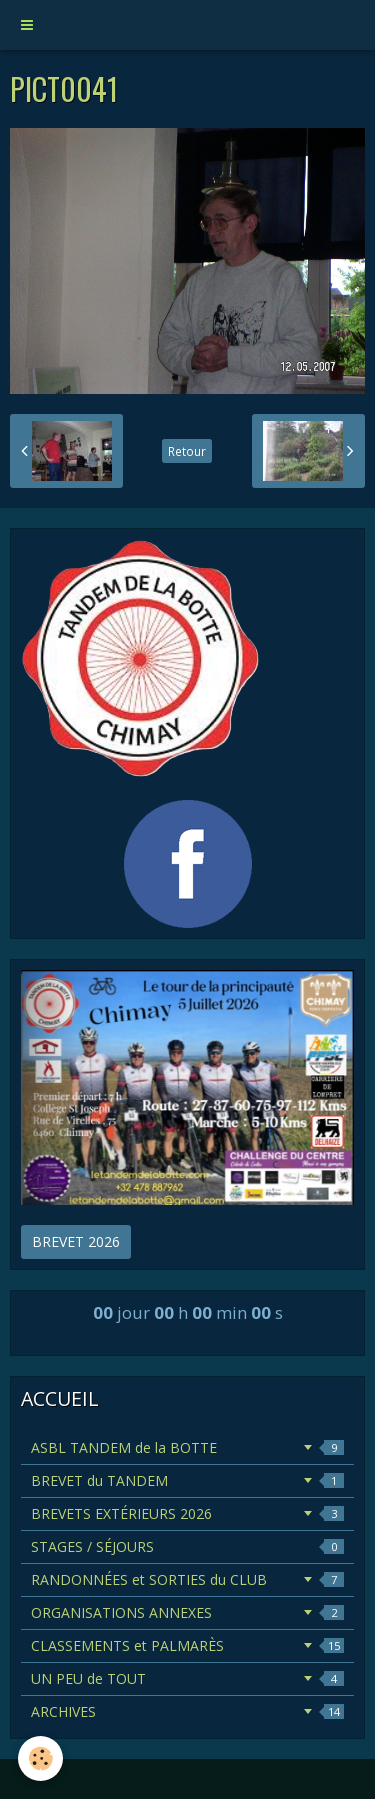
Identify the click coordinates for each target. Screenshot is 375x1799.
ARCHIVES (187, 1711)
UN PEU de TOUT (187, 1678)
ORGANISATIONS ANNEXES (187, 1612)
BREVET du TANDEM (187, 1480)
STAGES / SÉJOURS (187, 1546)
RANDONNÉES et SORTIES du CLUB (187, 1579)
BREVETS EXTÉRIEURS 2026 (187, 1513)
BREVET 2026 (76, 1241)
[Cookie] (40, 1758)
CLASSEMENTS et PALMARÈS (187, 1645)
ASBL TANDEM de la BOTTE (187, 1447)
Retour (187, 451)
